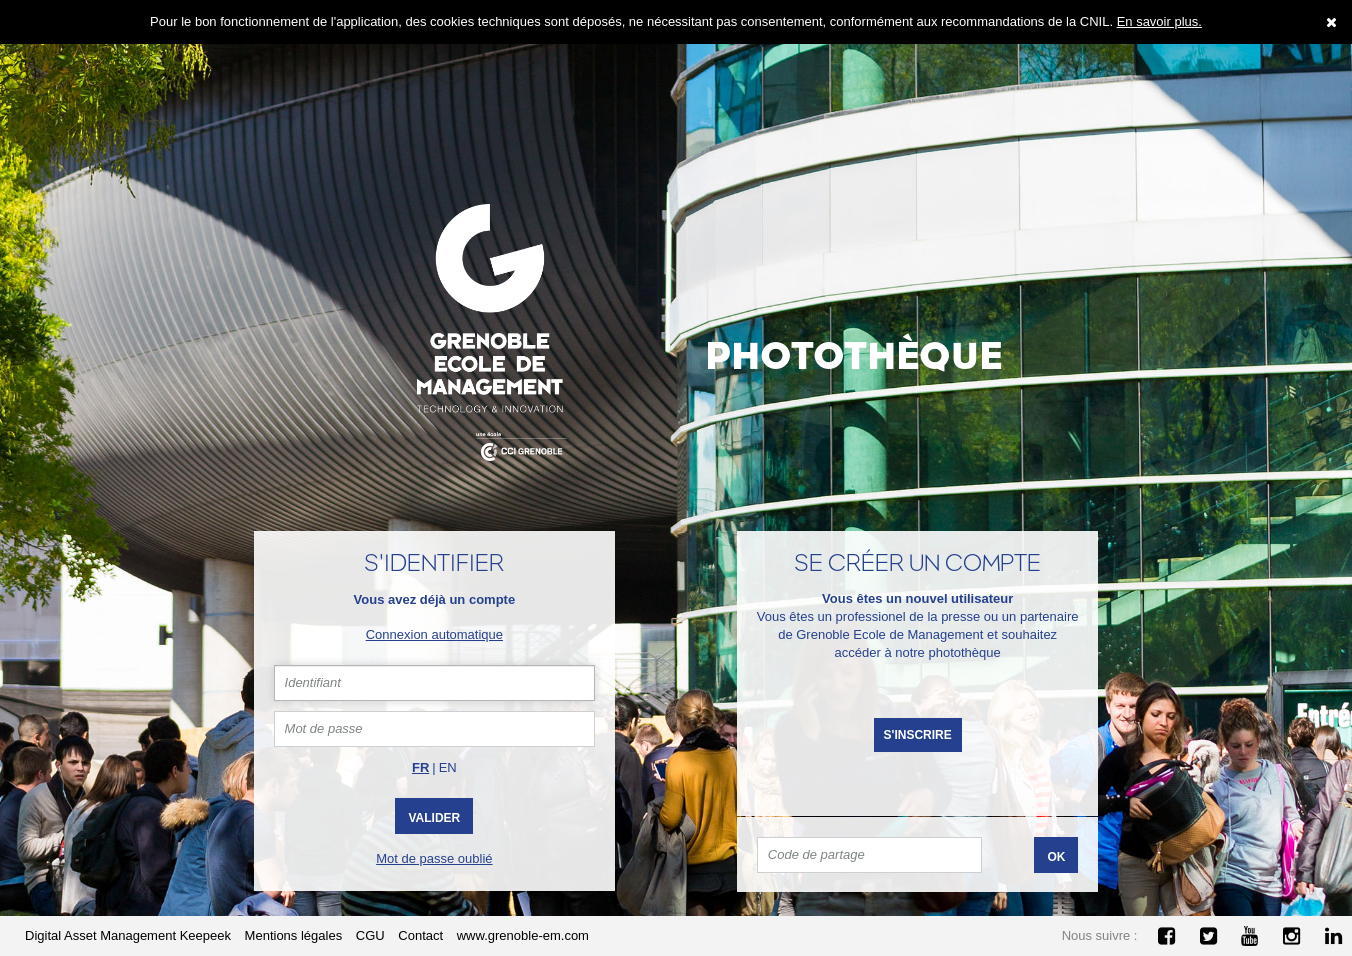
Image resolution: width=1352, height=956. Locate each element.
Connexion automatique (434, 634)
